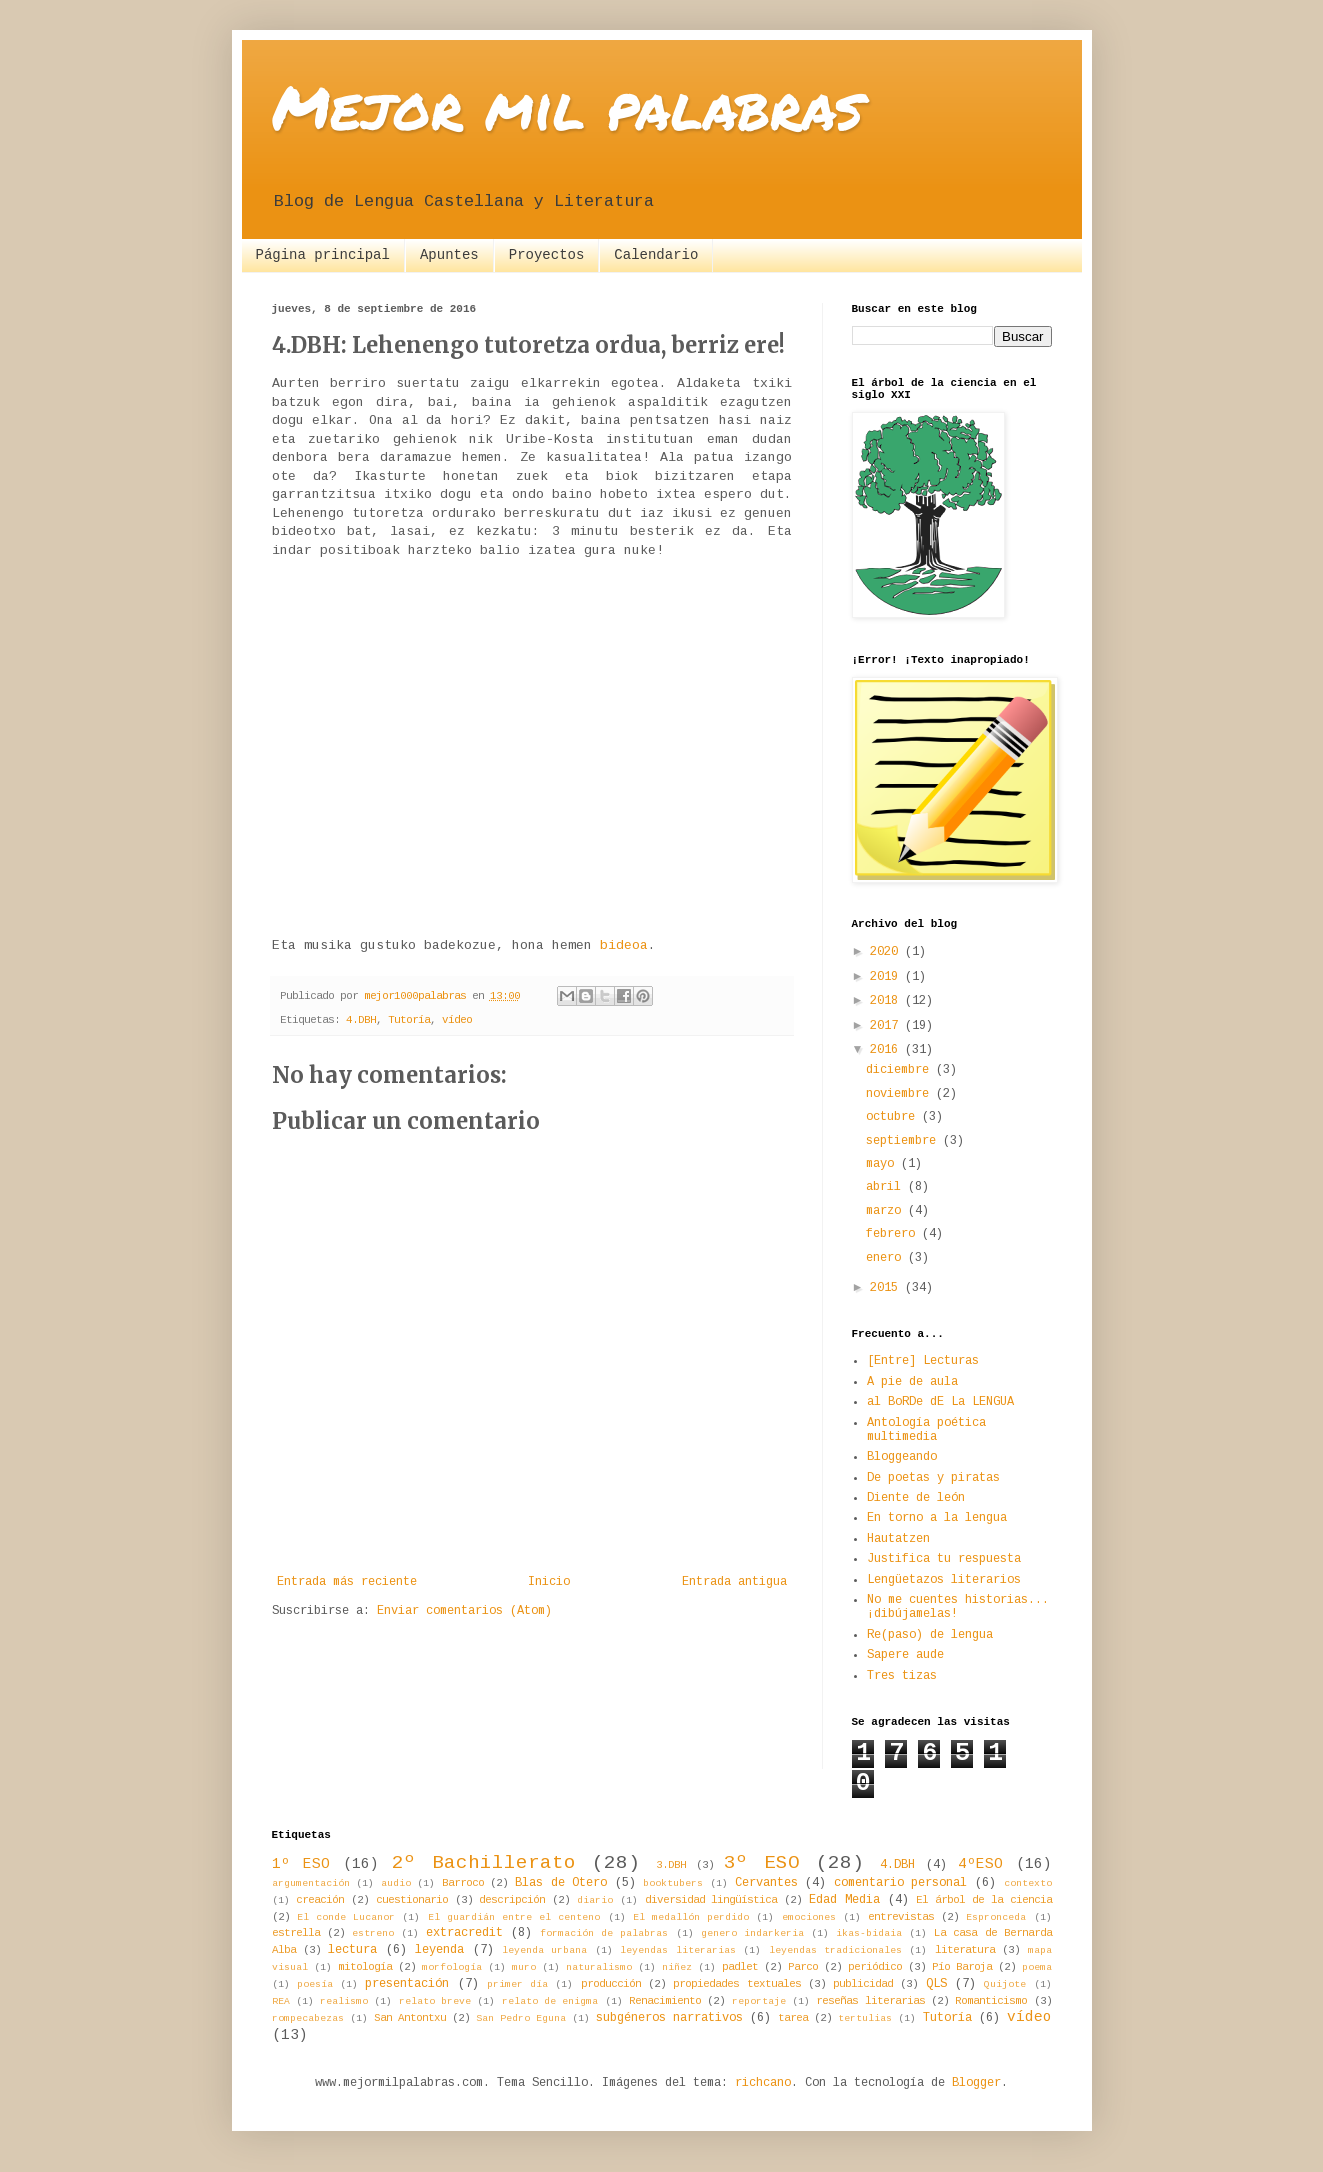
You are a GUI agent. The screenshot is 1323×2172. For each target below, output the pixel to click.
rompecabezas (308, 2018)
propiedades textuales (736, 1984)
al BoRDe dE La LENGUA (940, 1402)
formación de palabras (604, 1933)
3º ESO (762, 1863)
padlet (740, 1967)
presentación (407, 1984)
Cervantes (766, 1883)
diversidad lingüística (711, 1900)
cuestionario (412, 1900)
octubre (894, 1117)
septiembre (904, 1141)
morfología (452, 1967)
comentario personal (901, 1883)
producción (611, 1984)
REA (281, 2001)
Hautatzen (898, 1539)
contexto (1028, 1883)
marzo (887, 1211)
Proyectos (547, 255)
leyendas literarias (677, 1950)
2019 (887, 977)
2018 (887, 1001)
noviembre (901, 1094)
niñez (677, 1967)
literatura (965, 1950)
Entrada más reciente (347, 1582)
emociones (809, 1917)
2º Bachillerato (484, 1863)
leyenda (439, 1950)
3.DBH (671, 1865)
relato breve (435, 2001)
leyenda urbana (544, 1950)
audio (396, 1883)
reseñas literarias (870, 2001)
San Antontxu (410, 2018)
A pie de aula (912, 1382)
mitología (365, 1967)
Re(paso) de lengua (930, 1635)
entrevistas (901, 1917)
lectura (352, 1950)
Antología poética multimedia (926, 1430)
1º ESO (301, 1864)
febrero (894, 1234)
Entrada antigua (734, 1582)
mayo (883, 1164)
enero (887, 1258)
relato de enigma (550, 2001)
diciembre (901, 1070)
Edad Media (844, 1900)
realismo (344, 2001)
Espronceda (996, 1917)
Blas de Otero (561, 1883)
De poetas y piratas (933, 1478)
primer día (517, 1984)
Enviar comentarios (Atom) (464, 1611)
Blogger (976, 2083)
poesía (315, 1984)
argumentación (311, 1883)
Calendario (656, 255)
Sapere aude (905, 1655)
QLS (936, 1984)
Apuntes (449, 255)
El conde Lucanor (346, 1917)
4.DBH (361, 1020)
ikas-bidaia (869, 1933)
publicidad (863, 1984)
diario (595, 1900)
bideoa (624, 945)
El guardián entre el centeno (514, 1917)
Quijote (1005, 1984)
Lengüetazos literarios (944, 1580)
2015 (887, 1288)
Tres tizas (902, 1676)
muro (524, 1967)
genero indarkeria (752, 1933)
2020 (887, 952)
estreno (373, 1933)
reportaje (759, 2001)
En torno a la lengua (937, 1518)
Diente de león (916, 1498)
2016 (887, 1050)
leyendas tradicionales (835, 1950)
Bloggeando (902, 1457)
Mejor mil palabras (567, 106)
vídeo (457, 1020)
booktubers (673, 1883)
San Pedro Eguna (521, 2018)
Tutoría (409, 1020)
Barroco (463, 1883)
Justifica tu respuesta (944, 1559)
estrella (296, 1933)
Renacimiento (665, 2001)
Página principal (323, 255)
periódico (875, 1967)
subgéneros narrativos (669, 2018)
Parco (803, 1967)
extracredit (464, 1933)
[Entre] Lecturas (923, 1361)
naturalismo (599, 1967)
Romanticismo (991, 2001)
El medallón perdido (691, 1917)
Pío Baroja (962, 1967)
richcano (763, 2083)
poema (1037, 1967)
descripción (512, 1900)
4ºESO (980, 1864)
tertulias (865, 2018)
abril (887, 1187)
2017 (887, 1026)
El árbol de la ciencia (983, 1900)
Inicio (549, 1582)
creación (320, 1900)
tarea (793, 2018)
